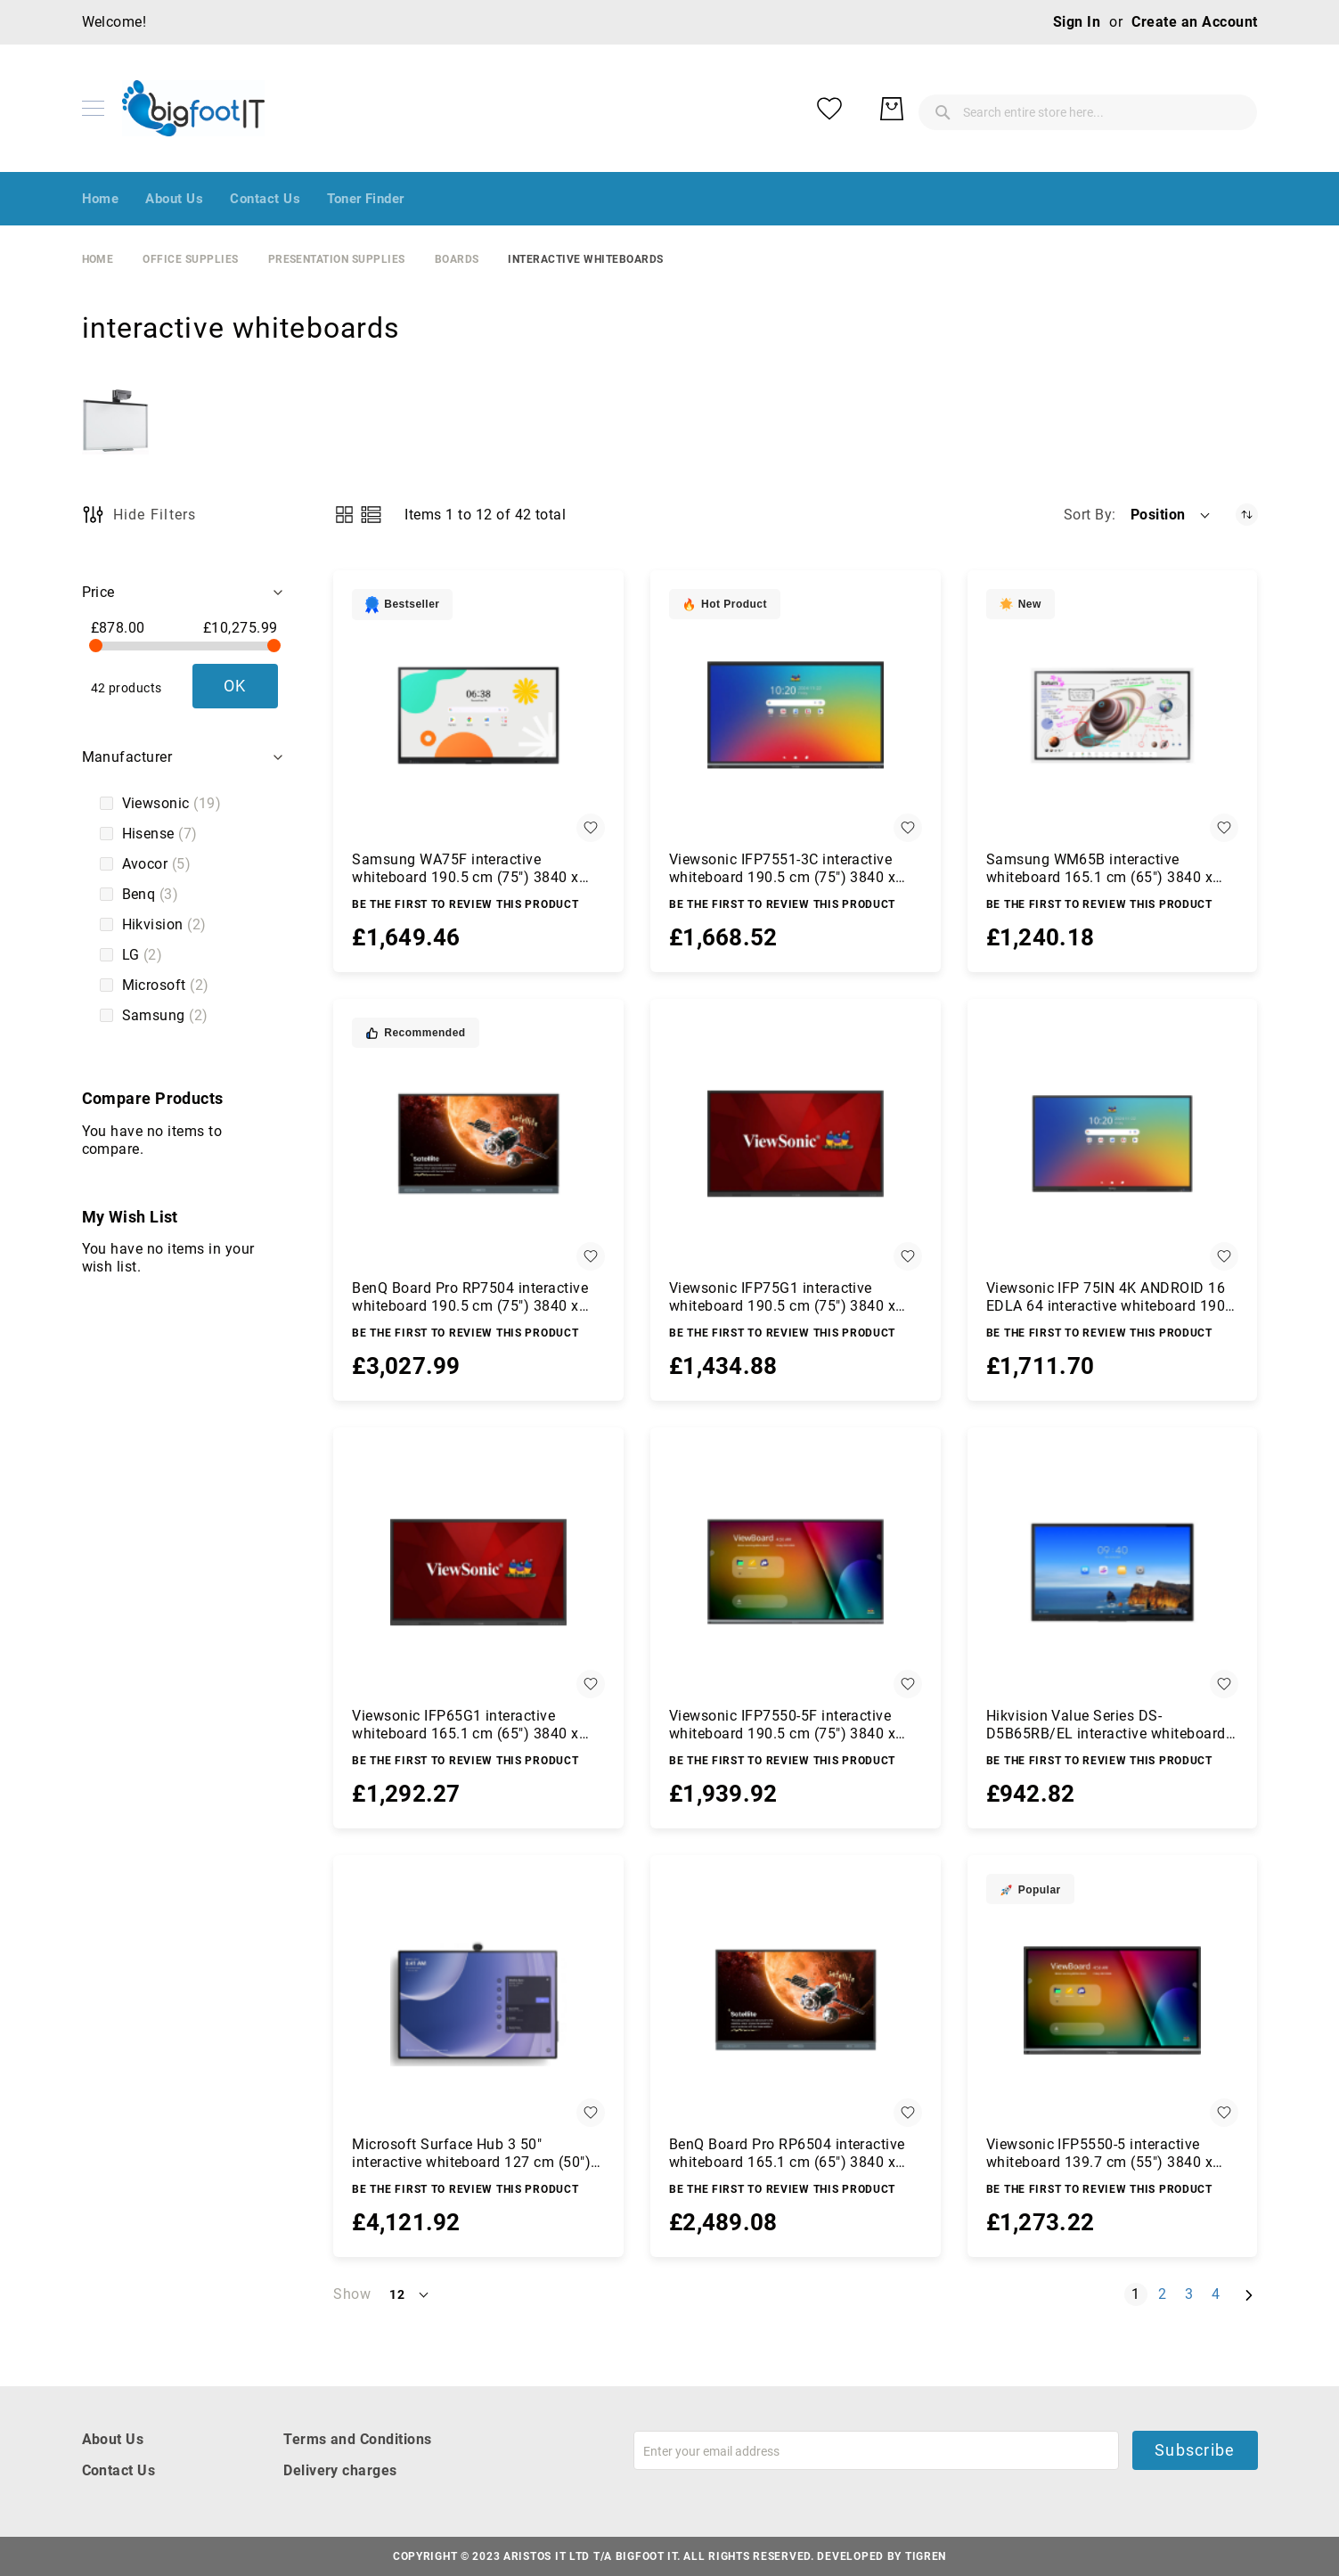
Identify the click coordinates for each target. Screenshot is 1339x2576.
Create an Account (1194, 21)
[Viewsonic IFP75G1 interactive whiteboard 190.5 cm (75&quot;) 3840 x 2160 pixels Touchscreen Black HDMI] (795, 1144)
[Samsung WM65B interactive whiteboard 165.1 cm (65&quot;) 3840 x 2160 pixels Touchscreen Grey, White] (1112, 715)
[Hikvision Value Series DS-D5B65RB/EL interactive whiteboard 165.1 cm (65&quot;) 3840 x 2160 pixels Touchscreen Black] (1112, 1572)
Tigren (925, 2556)
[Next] (1249, 2295)
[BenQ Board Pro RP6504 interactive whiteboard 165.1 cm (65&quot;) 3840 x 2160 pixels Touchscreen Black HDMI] (795, 2000)
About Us (113, 2439)
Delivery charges (340, 2470)
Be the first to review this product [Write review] (465, 904)
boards (457, 259)
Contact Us (119, 2470)
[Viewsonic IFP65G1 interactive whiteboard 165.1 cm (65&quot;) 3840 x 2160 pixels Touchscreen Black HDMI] (478, 1572)
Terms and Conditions (357, 2439)
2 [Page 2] (1165, 2294)
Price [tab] (98, 592)
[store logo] (193, 108)
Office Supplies (190, 259)
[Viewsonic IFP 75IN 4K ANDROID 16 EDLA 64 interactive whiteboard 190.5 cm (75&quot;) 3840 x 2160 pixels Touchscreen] (1112, 1144)
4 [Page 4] (1219, 2294)
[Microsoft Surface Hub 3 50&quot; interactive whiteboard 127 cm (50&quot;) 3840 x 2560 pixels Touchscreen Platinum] (478, 2000)
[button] (1171, 515)
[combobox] (946, 109)
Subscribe (1195, 2450)
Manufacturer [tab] (127, 756)
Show (352, 2294)
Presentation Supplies (336, 259)
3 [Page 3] (1192, 2294)
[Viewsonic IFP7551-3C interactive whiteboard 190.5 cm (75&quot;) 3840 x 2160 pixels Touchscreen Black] (795, 715)
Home (98, 259)
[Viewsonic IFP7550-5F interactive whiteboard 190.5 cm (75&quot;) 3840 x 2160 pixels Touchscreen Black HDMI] (795, 1572)
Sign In (1076, 21)
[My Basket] (1231, 109)
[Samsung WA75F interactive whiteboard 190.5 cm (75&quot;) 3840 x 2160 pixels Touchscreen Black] (478, 715)
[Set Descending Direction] (1247, 514)
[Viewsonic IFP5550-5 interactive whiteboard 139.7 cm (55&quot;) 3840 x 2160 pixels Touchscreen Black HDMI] (1112, 2000)
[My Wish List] (1169, 109)
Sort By (1088, 514)
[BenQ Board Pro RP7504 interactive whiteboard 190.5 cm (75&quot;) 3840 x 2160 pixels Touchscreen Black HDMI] (478, 1144)
